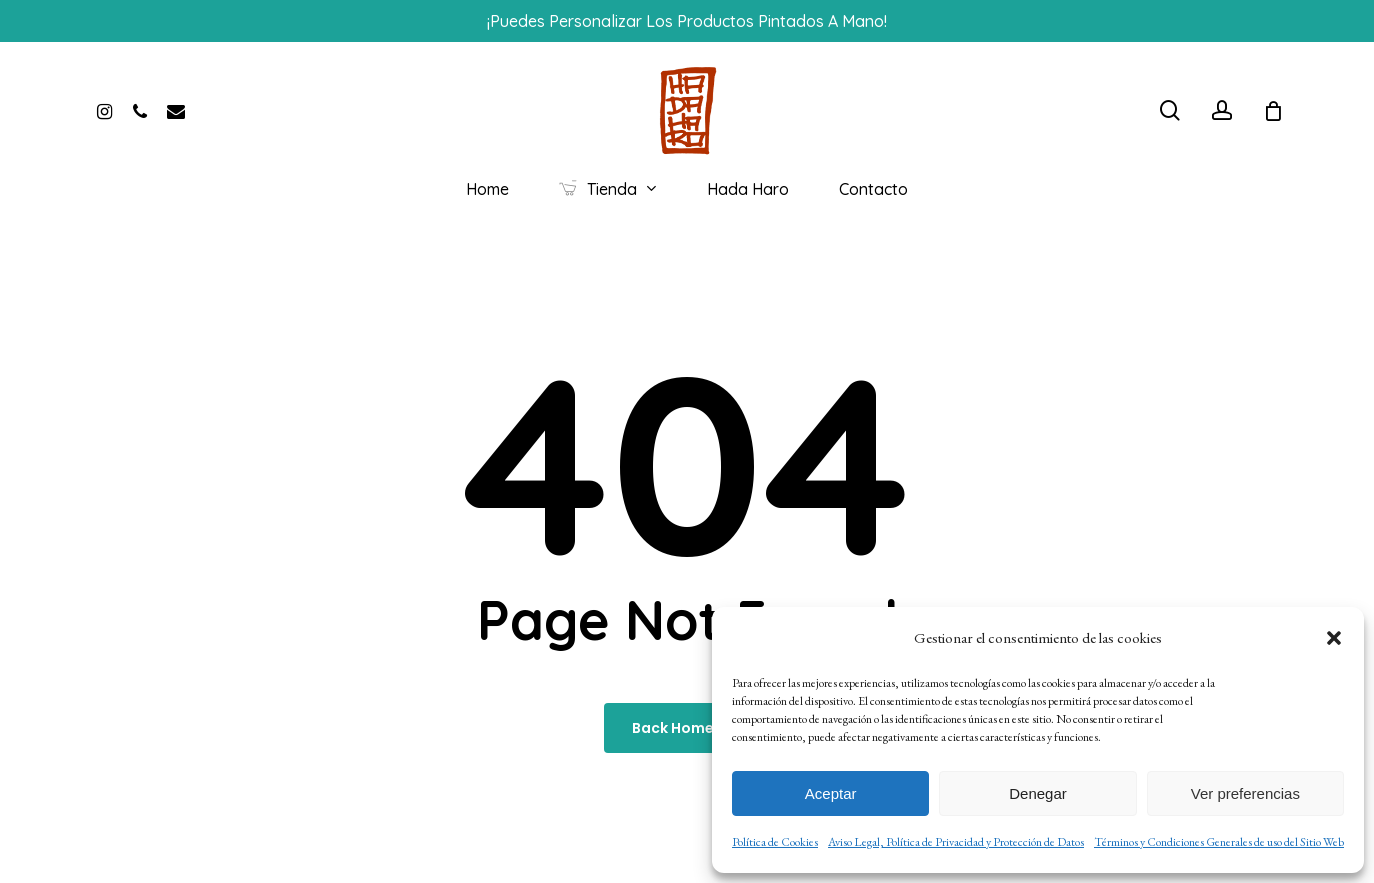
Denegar (1038, 793)
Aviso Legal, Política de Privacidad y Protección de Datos (956, 842)
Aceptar (831, 793)
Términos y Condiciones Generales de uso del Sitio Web (1219, 842)
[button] (1334, 638)
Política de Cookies (775, 842)
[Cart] (1273, 111)
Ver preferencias (1245, 793)
